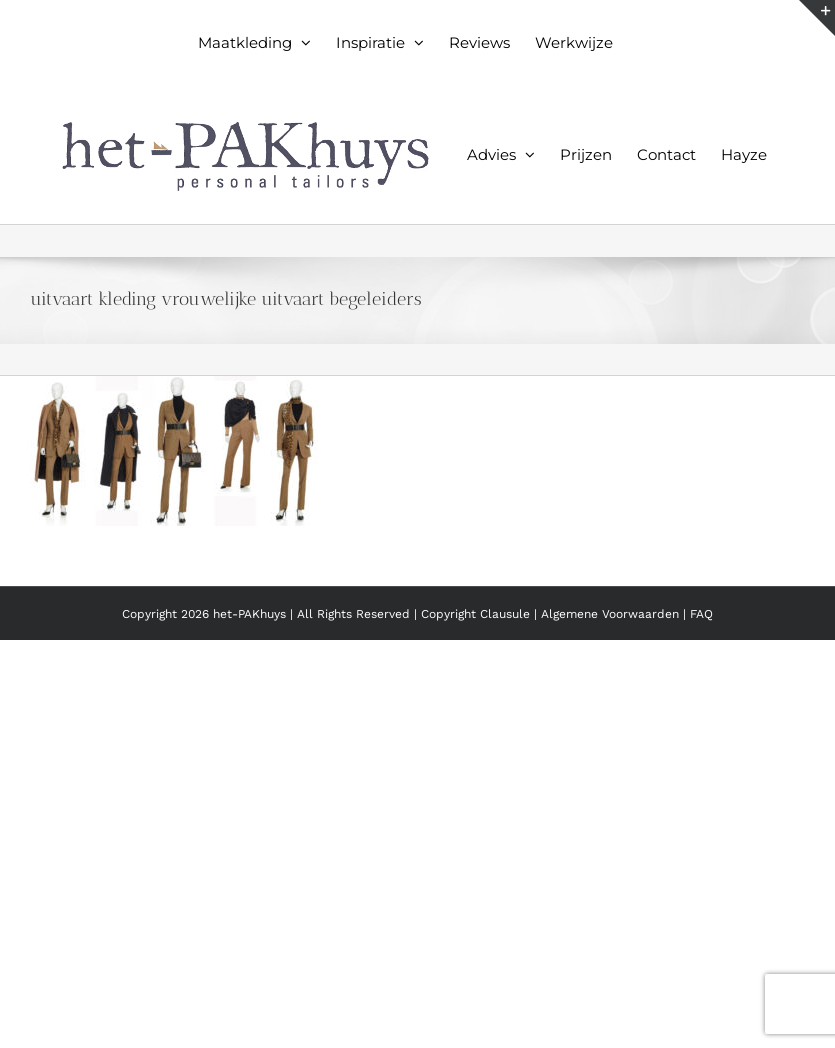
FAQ (701, 614)
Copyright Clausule (475, 614)
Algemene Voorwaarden (612, 614)
